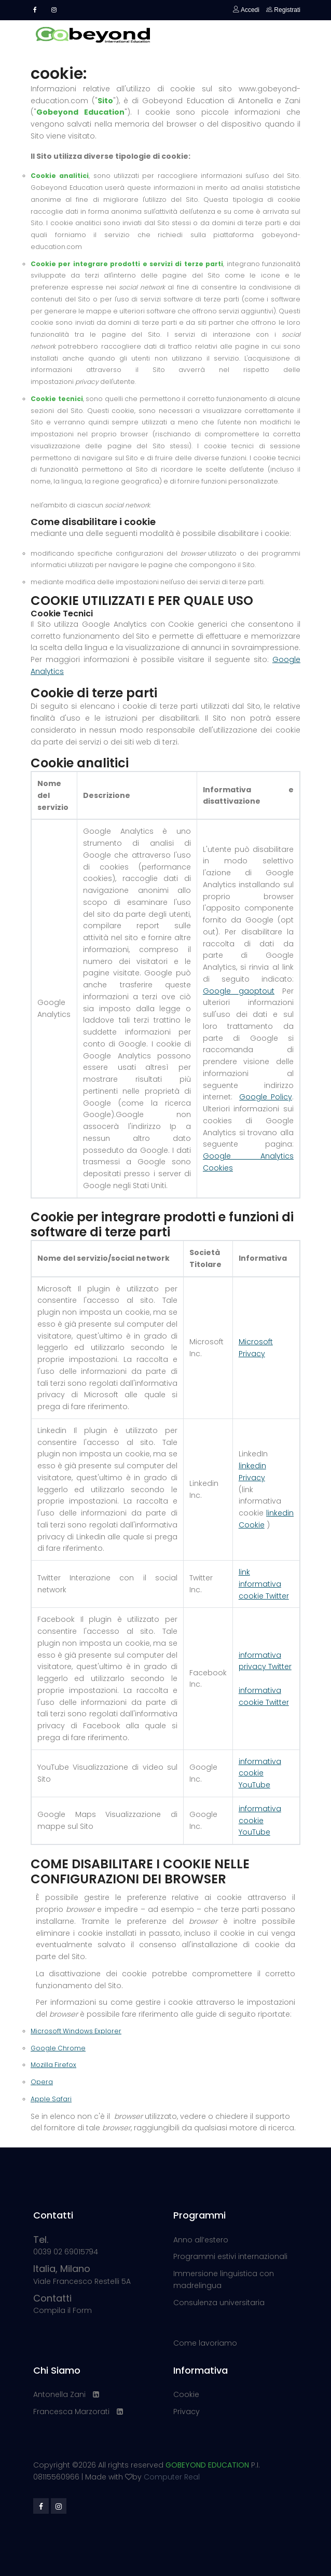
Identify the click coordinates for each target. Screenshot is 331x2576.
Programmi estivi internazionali (230, 2256)
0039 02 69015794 (65, 2246)
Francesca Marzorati (71, 2411)
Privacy (186, 2411)
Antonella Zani (59, 2394)
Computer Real (172, 2477)
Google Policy (265, 1097)
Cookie (186, 2394)
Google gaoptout (238, 991)
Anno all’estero (200, 2240)
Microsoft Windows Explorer (76, 2031)
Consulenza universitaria (219, 2302)
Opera (42, 2081)
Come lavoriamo (205, 2343)
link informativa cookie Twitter (264, 1584)
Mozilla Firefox (53, 2064)
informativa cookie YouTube (260, 1773)
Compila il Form (62, 2305)
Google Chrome (58, 2048)
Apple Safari (51, 2099)
